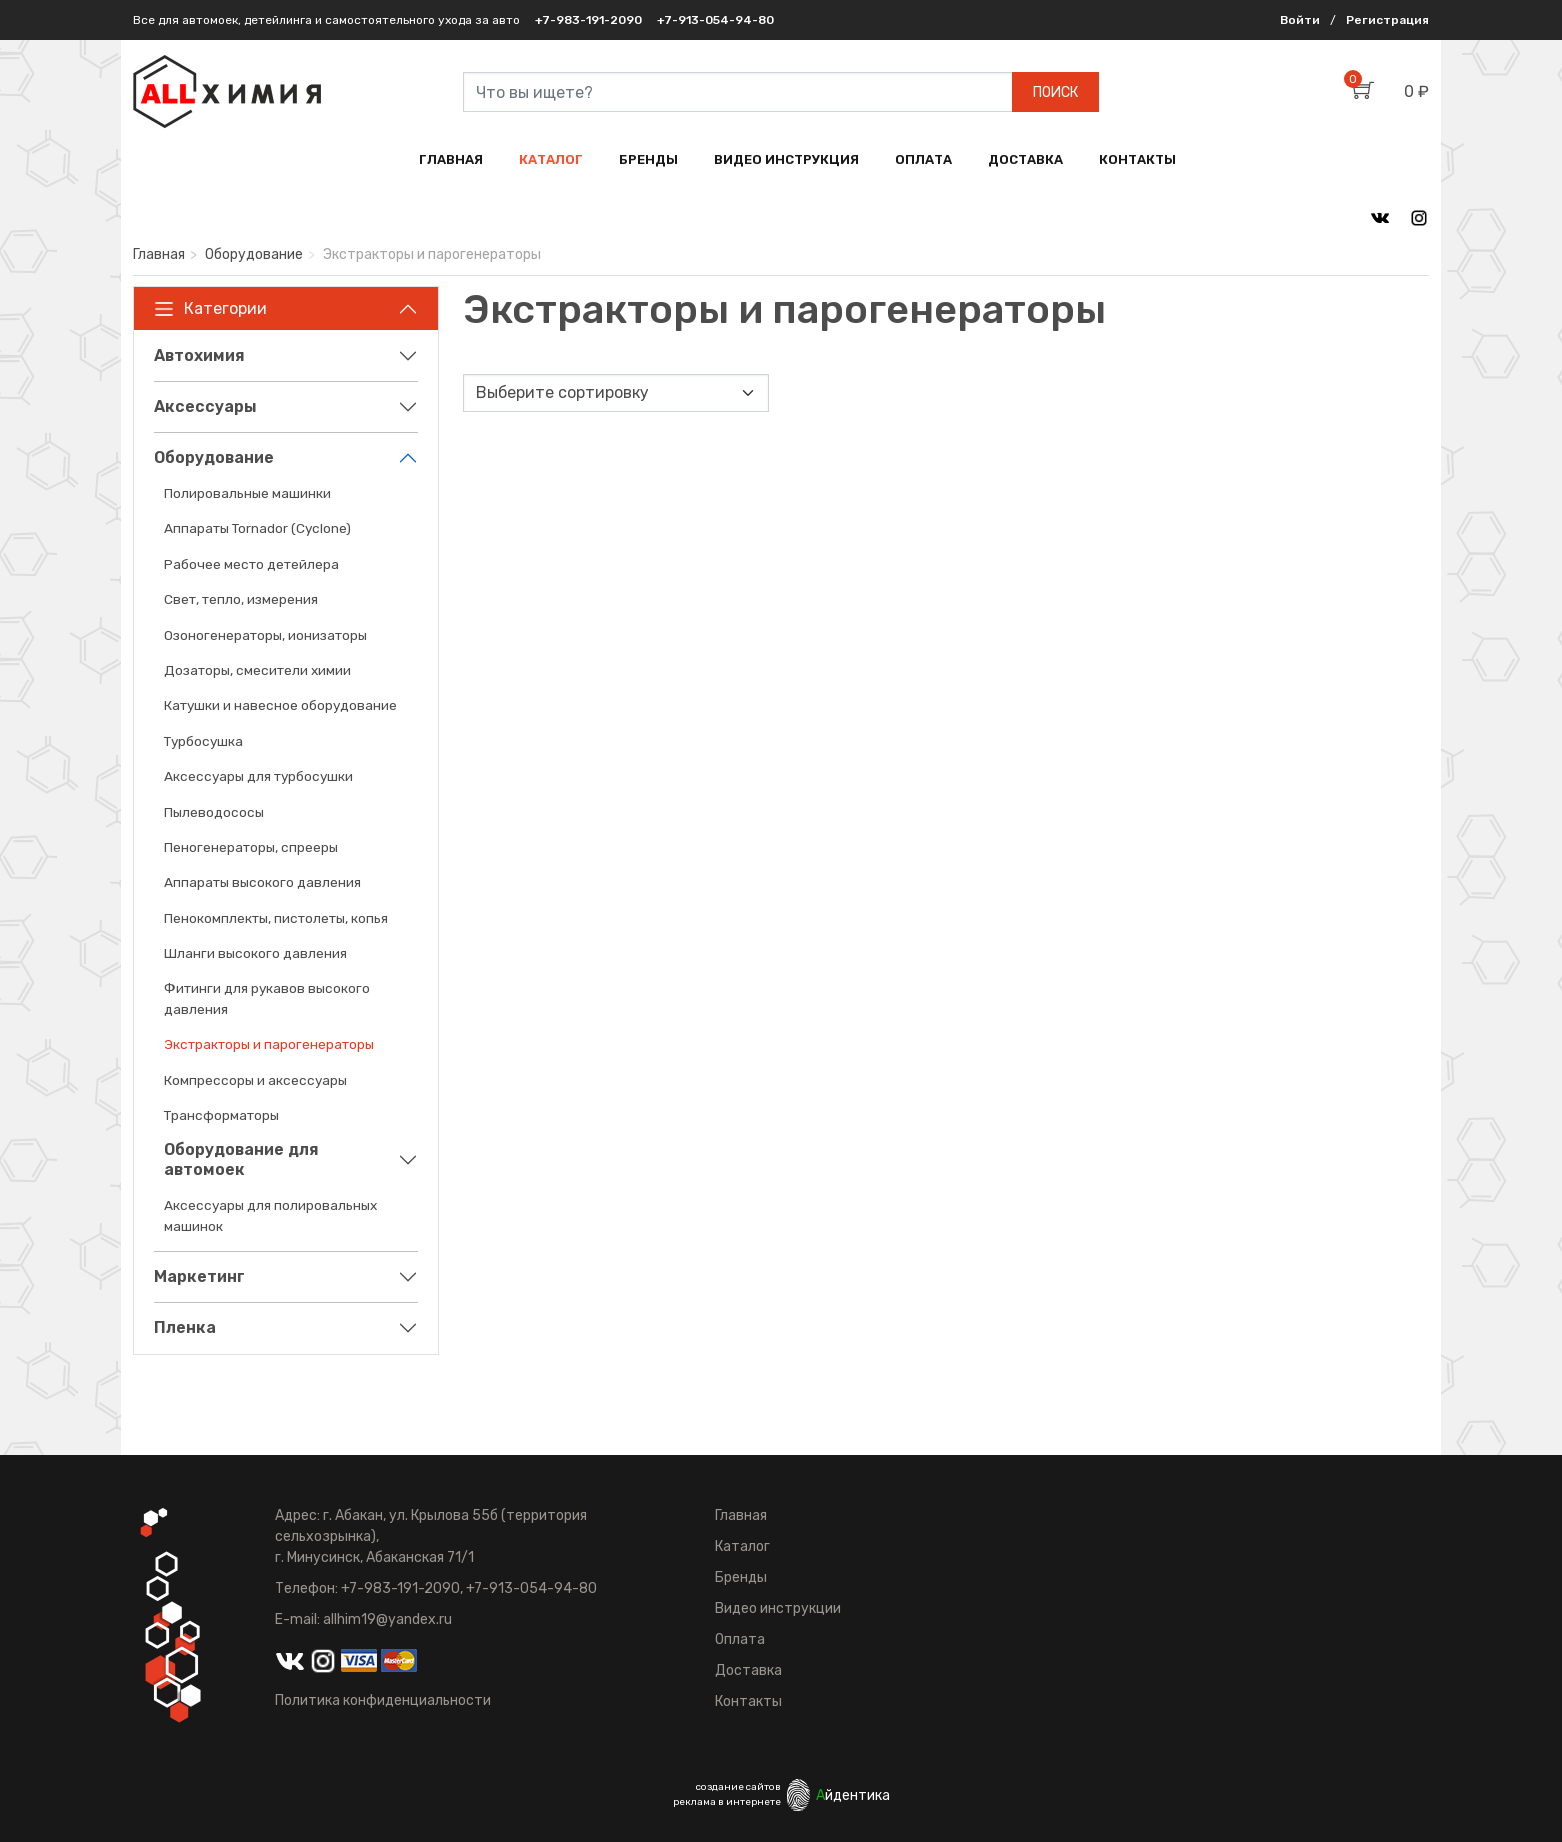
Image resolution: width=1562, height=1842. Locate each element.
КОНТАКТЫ (1137, 159)
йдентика (853, 1795)
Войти (1300, 20)
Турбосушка (203, 741)
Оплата (740, 1639)
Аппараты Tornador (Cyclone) (257, 528)
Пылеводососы (214, 812)
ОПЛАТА (923, 159)
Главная (159, 254)
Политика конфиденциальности (383, 1700)
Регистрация (1387, 20)
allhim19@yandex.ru (387, 1619)
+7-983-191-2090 (588, 20)
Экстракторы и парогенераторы (269, 1044)
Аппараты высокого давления (262, 882)
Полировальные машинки (247, 493)
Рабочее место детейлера (251, 564)
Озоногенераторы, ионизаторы (265, 635)
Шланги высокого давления (255, 953)
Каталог (742, 1546)
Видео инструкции (778, 1608)
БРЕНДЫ (648, 159)
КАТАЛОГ (551, 159)
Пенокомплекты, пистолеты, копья (276, 918)
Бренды (741, 1577)
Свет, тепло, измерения (241, 599)
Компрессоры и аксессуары (255, 1080)
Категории (210, 309)
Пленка (185, 1327)
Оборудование (254, 254)
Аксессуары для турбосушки (258, 776)
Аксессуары (205, 406)
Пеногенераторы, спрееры (251, 847)
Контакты (748, 1701)
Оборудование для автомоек (241, 1159)
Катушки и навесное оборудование (280, 705)
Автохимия (199, 355)
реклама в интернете (727, 1802)
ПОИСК (1055, 92)
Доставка (748, 1670)
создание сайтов (738, 1787)
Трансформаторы (221, 1115)
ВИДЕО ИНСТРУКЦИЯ (786, 159)
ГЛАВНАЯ (451, 159)
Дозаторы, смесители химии (257, 670)
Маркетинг (199, 1276)
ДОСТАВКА (1025, 159)
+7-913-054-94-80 (715, 20)
